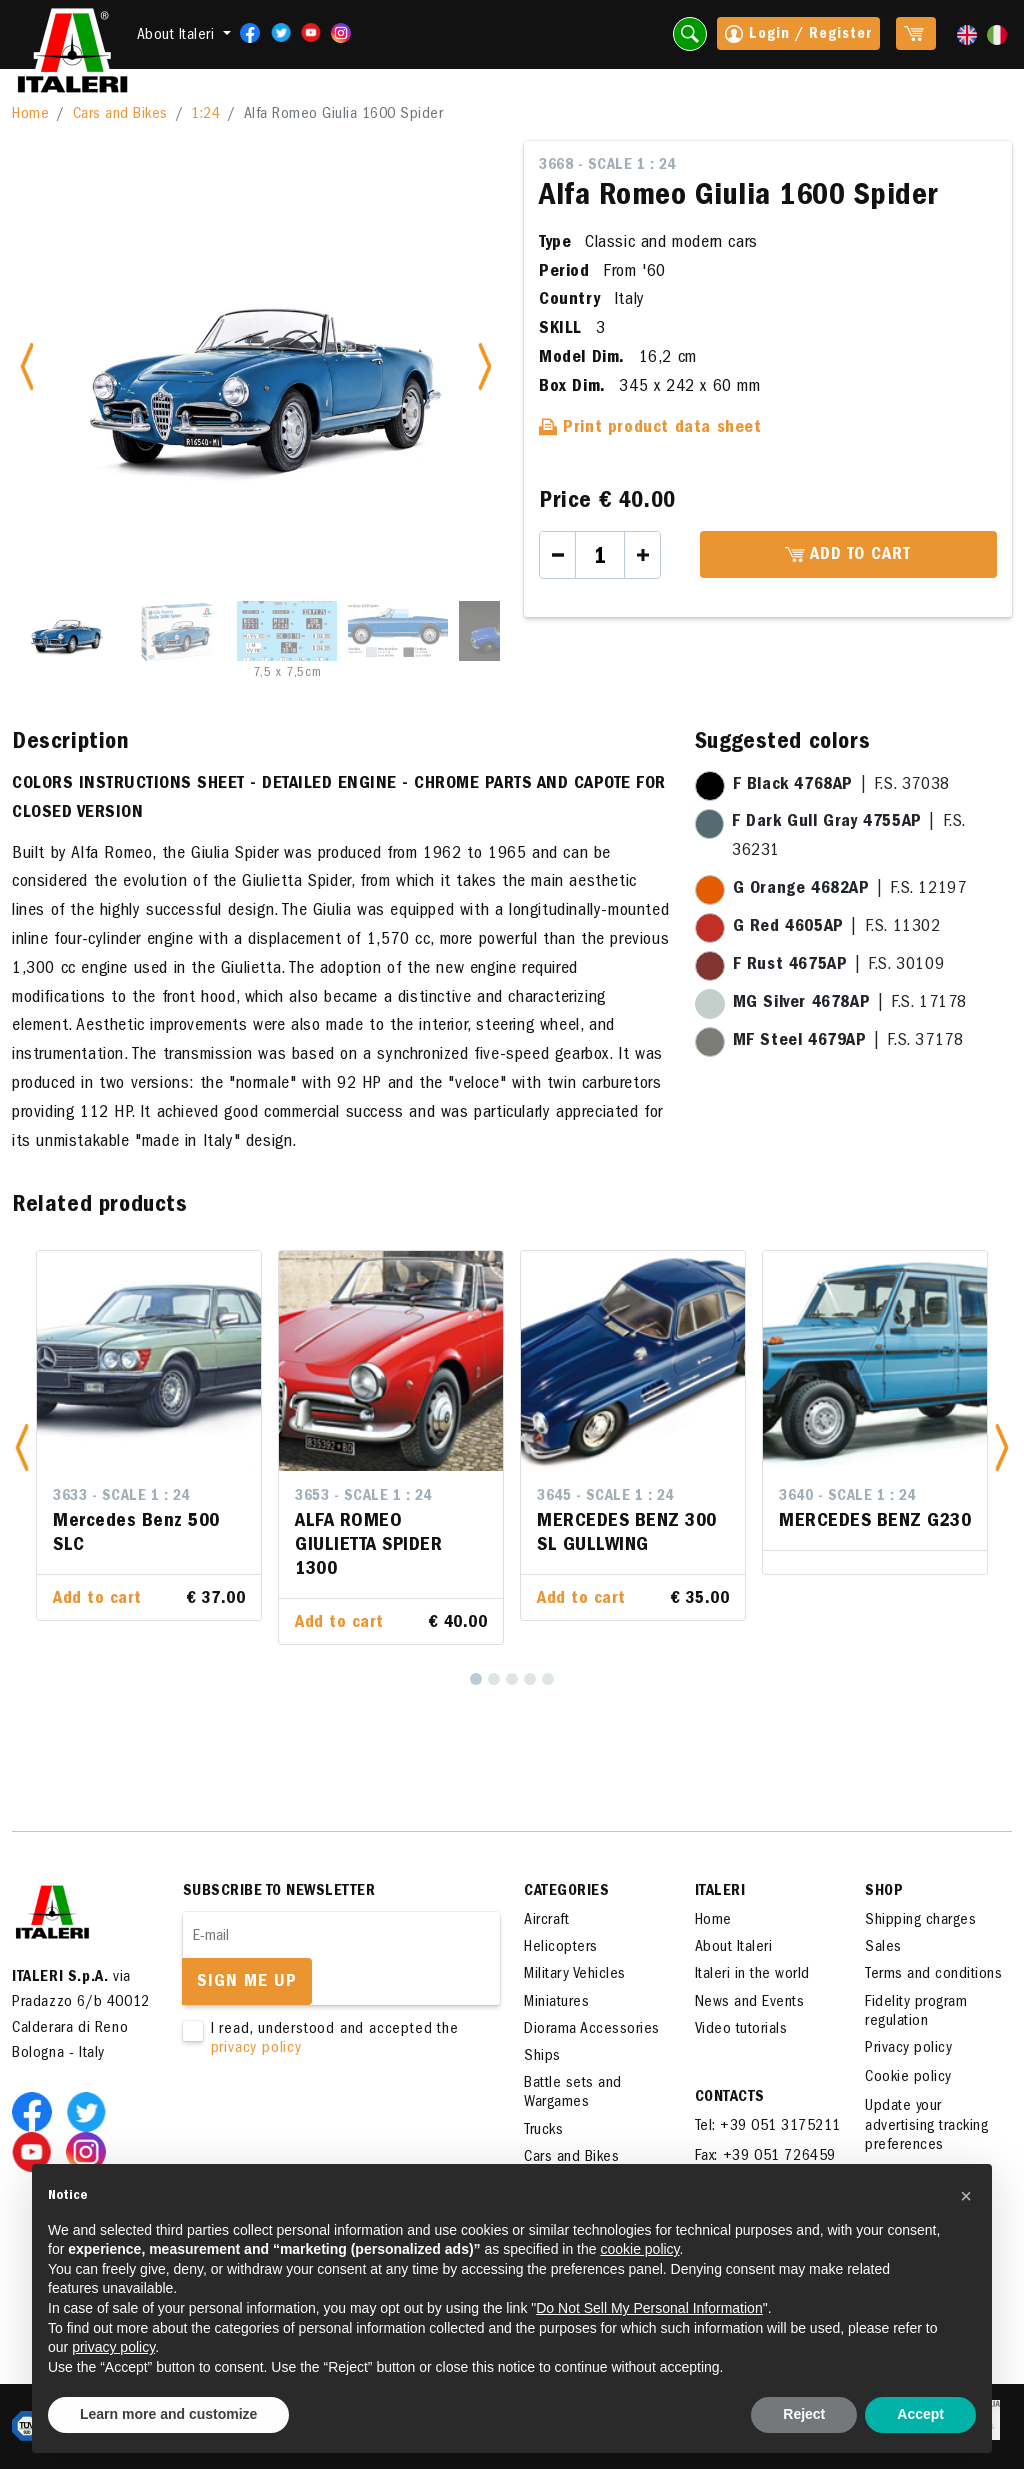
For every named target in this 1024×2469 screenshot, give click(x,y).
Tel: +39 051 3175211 (768, 2127)
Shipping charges (920, 1921)
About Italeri (734, 1948)
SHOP (884, 1892)
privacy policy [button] (113, 2347)
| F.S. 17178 (850, 1004)
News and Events (750, 2003)
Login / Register (798, 36)
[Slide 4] (398, 631)
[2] (494, 1679)
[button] (22, 1447)
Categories (566, 1892)
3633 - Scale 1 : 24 (121, 1497)
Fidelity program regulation (916, 2012)
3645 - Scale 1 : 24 (605, 1497)
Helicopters (561, 1948)
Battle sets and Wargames (573, 2093)
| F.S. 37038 (841, 786)
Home (30, 115)
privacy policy (256, 2049)
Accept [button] (920, 2414)
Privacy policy (908, 2049)
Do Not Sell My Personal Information (649, 2308)
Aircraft (546, 1921)
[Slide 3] (287, 631)
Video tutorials (741, 2030)
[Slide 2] (176, 631)
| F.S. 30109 (839, 966)
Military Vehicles (575, 1975)
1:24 (205, 115)
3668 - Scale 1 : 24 (607, 166)
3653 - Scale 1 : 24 (363, 1497)
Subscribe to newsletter (279, 1892)
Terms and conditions (933, 1975)
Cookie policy (908, 2078)
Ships (542, 2057)
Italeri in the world (752, 1975)
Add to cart (848, 556)
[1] (476, 1679)
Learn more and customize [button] (168, 2414)
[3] (512, 1679)
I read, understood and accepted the (329, 2040)
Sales (883, 1948)
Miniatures (556, 2003)
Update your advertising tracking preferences (926, 2126)
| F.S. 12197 (850, 890)
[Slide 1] (65, 631)
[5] (548, 1679)
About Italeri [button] (178, 36)
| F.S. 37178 (848, 1042)
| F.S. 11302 (837, 928)
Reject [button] (804, 2414)
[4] (530, 1679)
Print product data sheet (650, 429)
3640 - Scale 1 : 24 (847, 1497)
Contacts (730, 2098)
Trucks (543, 2131)
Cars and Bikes (120, 115)
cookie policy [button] (639, 2249)
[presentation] (335, 2122)
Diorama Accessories (592, 2030)
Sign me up (247, 1983)
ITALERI (720, 1892)
